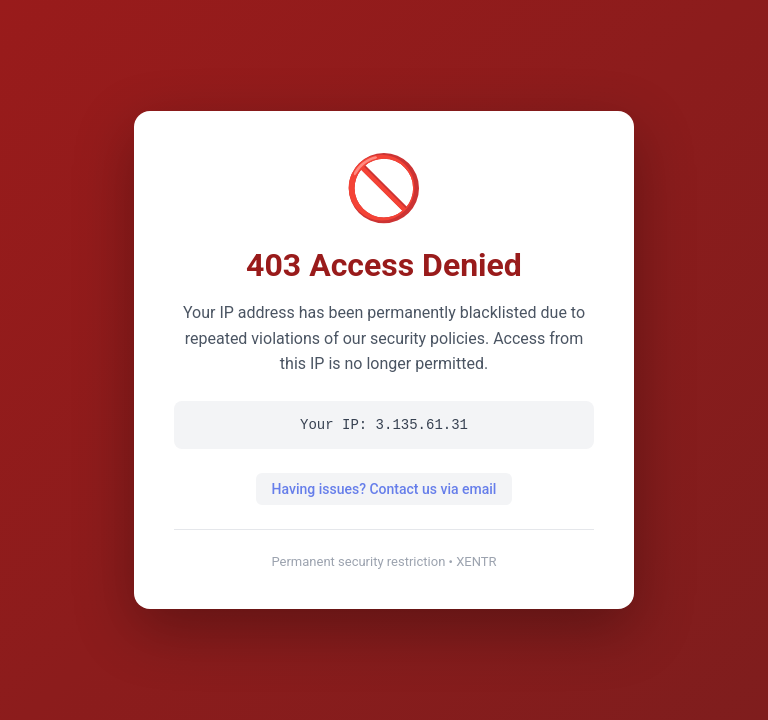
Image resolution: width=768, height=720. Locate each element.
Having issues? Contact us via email (384, 489)
